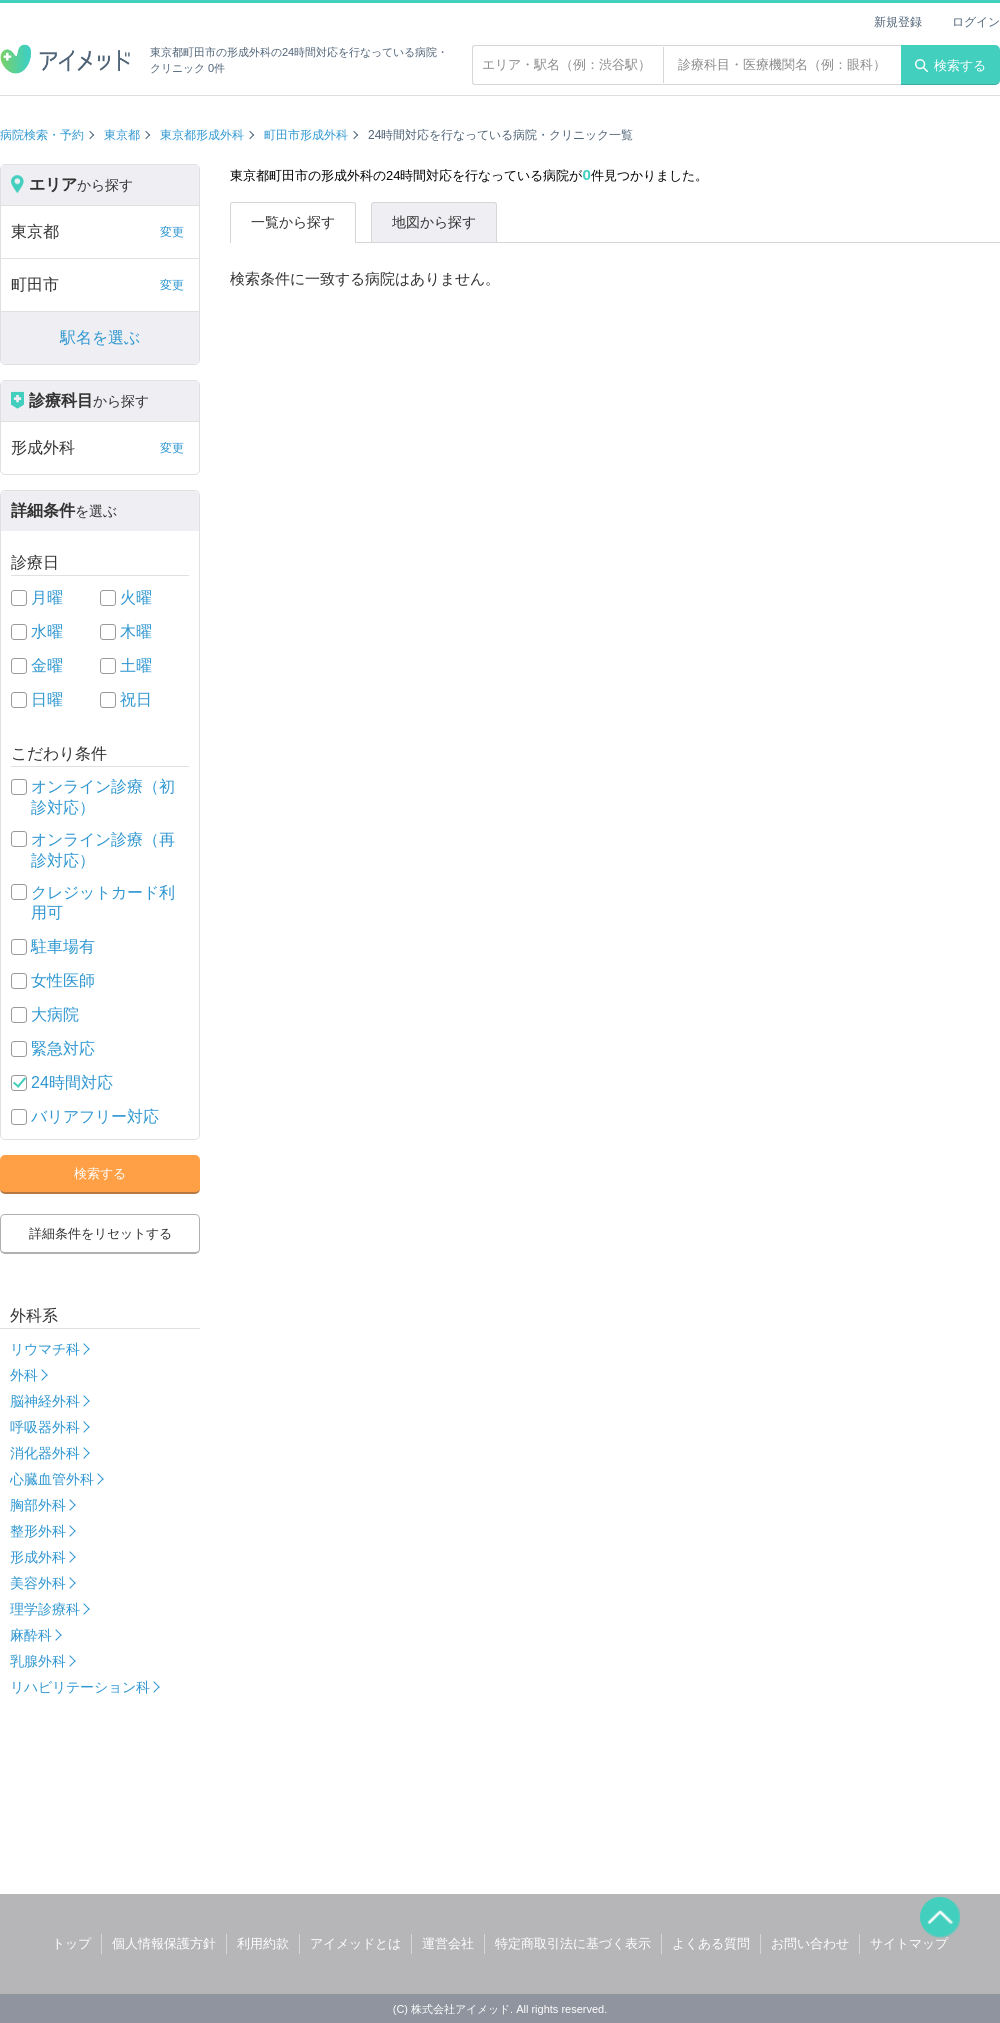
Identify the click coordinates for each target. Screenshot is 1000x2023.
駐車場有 (63, 946)
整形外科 (38, 1531)
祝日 (136, 699)
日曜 (47, 699)
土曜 (136, 665)
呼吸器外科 (45, 1427)
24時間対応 (72, 1082)
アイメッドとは (355, 1943)
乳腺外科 (38, 1661)
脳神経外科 (45, 1401)
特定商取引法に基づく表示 (573, 1943)
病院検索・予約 (42, 135)
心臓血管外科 (52, 1479)
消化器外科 (45, 1453)
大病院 (55, 1014)
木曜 (136, 631)
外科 (24, 1375)
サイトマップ (909, 1943)
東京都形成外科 (202, 135)
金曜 (47, 665)
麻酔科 (31, 1635)
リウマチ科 (45, 1349)
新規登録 (898, 22)
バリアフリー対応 (95, 1116)
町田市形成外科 (306, 135)
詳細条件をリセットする (100, 1233)
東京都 (122, 135)
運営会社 (448, 1943)
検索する (950, 65)
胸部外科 (38, 1505)
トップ (71, 1943)
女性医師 (63, 980)
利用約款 (263, 1943)
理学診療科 (45, 1609)
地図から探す (434, 222)
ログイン (976, 22)
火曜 (136, 597)
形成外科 (38, 1557)
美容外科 (38, 1583)
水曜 (47, 631)
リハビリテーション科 (80, 1687)
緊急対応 (63, 1048)
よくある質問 (711, 1943)
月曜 (47, 597)
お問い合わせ (810, 1943)
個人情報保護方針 (164, 1943)
